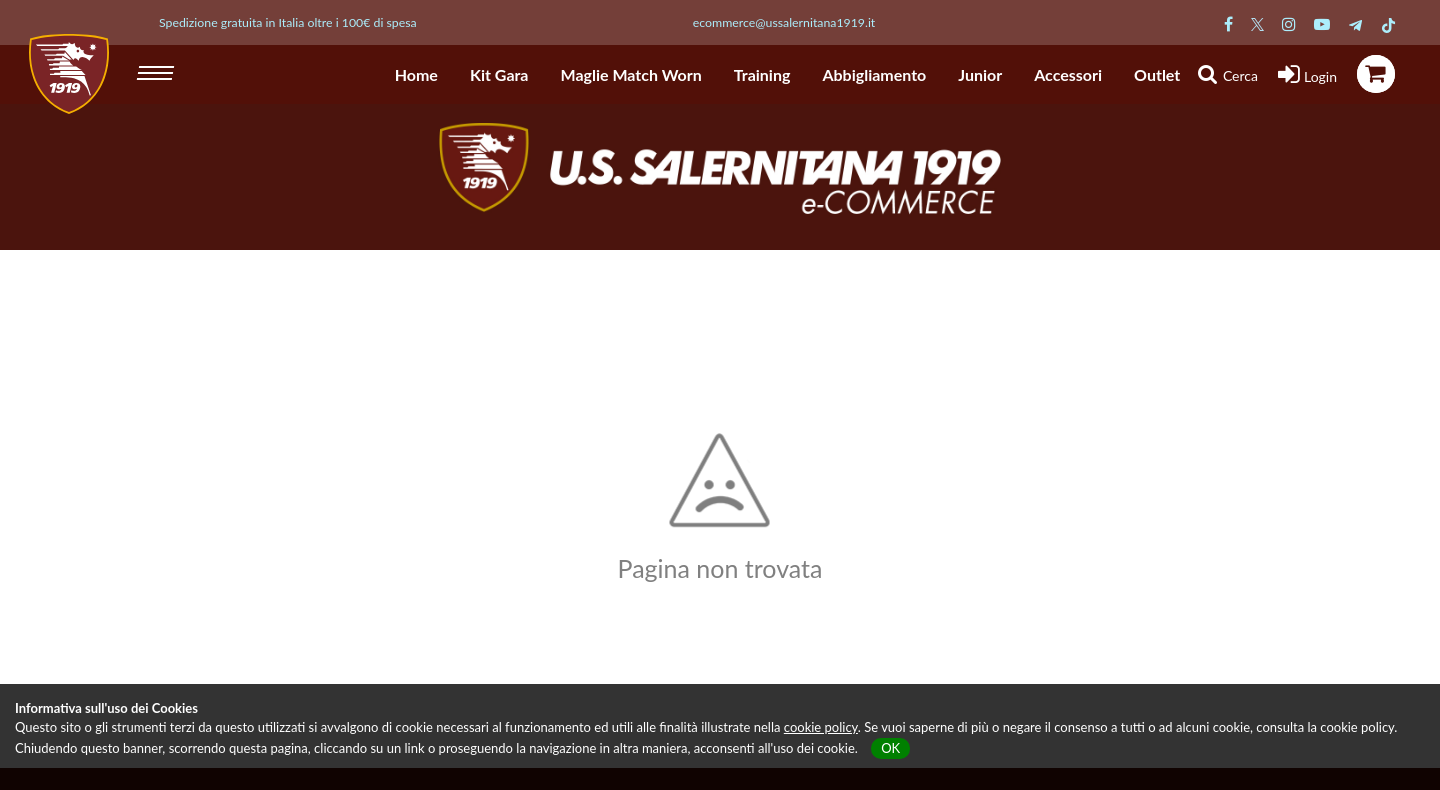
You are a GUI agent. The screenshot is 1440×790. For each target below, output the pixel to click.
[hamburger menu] (157, 70)
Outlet (1157, 74)
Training (762, 74)
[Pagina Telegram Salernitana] (1355, 23)
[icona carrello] (1376, 74)
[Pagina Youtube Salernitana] (1322, 23)
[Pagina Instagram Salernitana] (1289, 23)
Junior (980, 74)
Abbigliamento (874, 74)
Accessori (1068, 74)
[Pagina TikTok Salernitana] (1388, 23)
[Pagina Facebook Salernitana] (1228, 23)
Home (416, 74)
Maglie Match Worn (631, 74)
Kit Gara (499, 74)
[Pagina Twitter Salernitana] (1257, 23)
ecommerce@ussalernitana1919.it (784, 22)
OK (890, 748)
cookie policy (821, 727)
